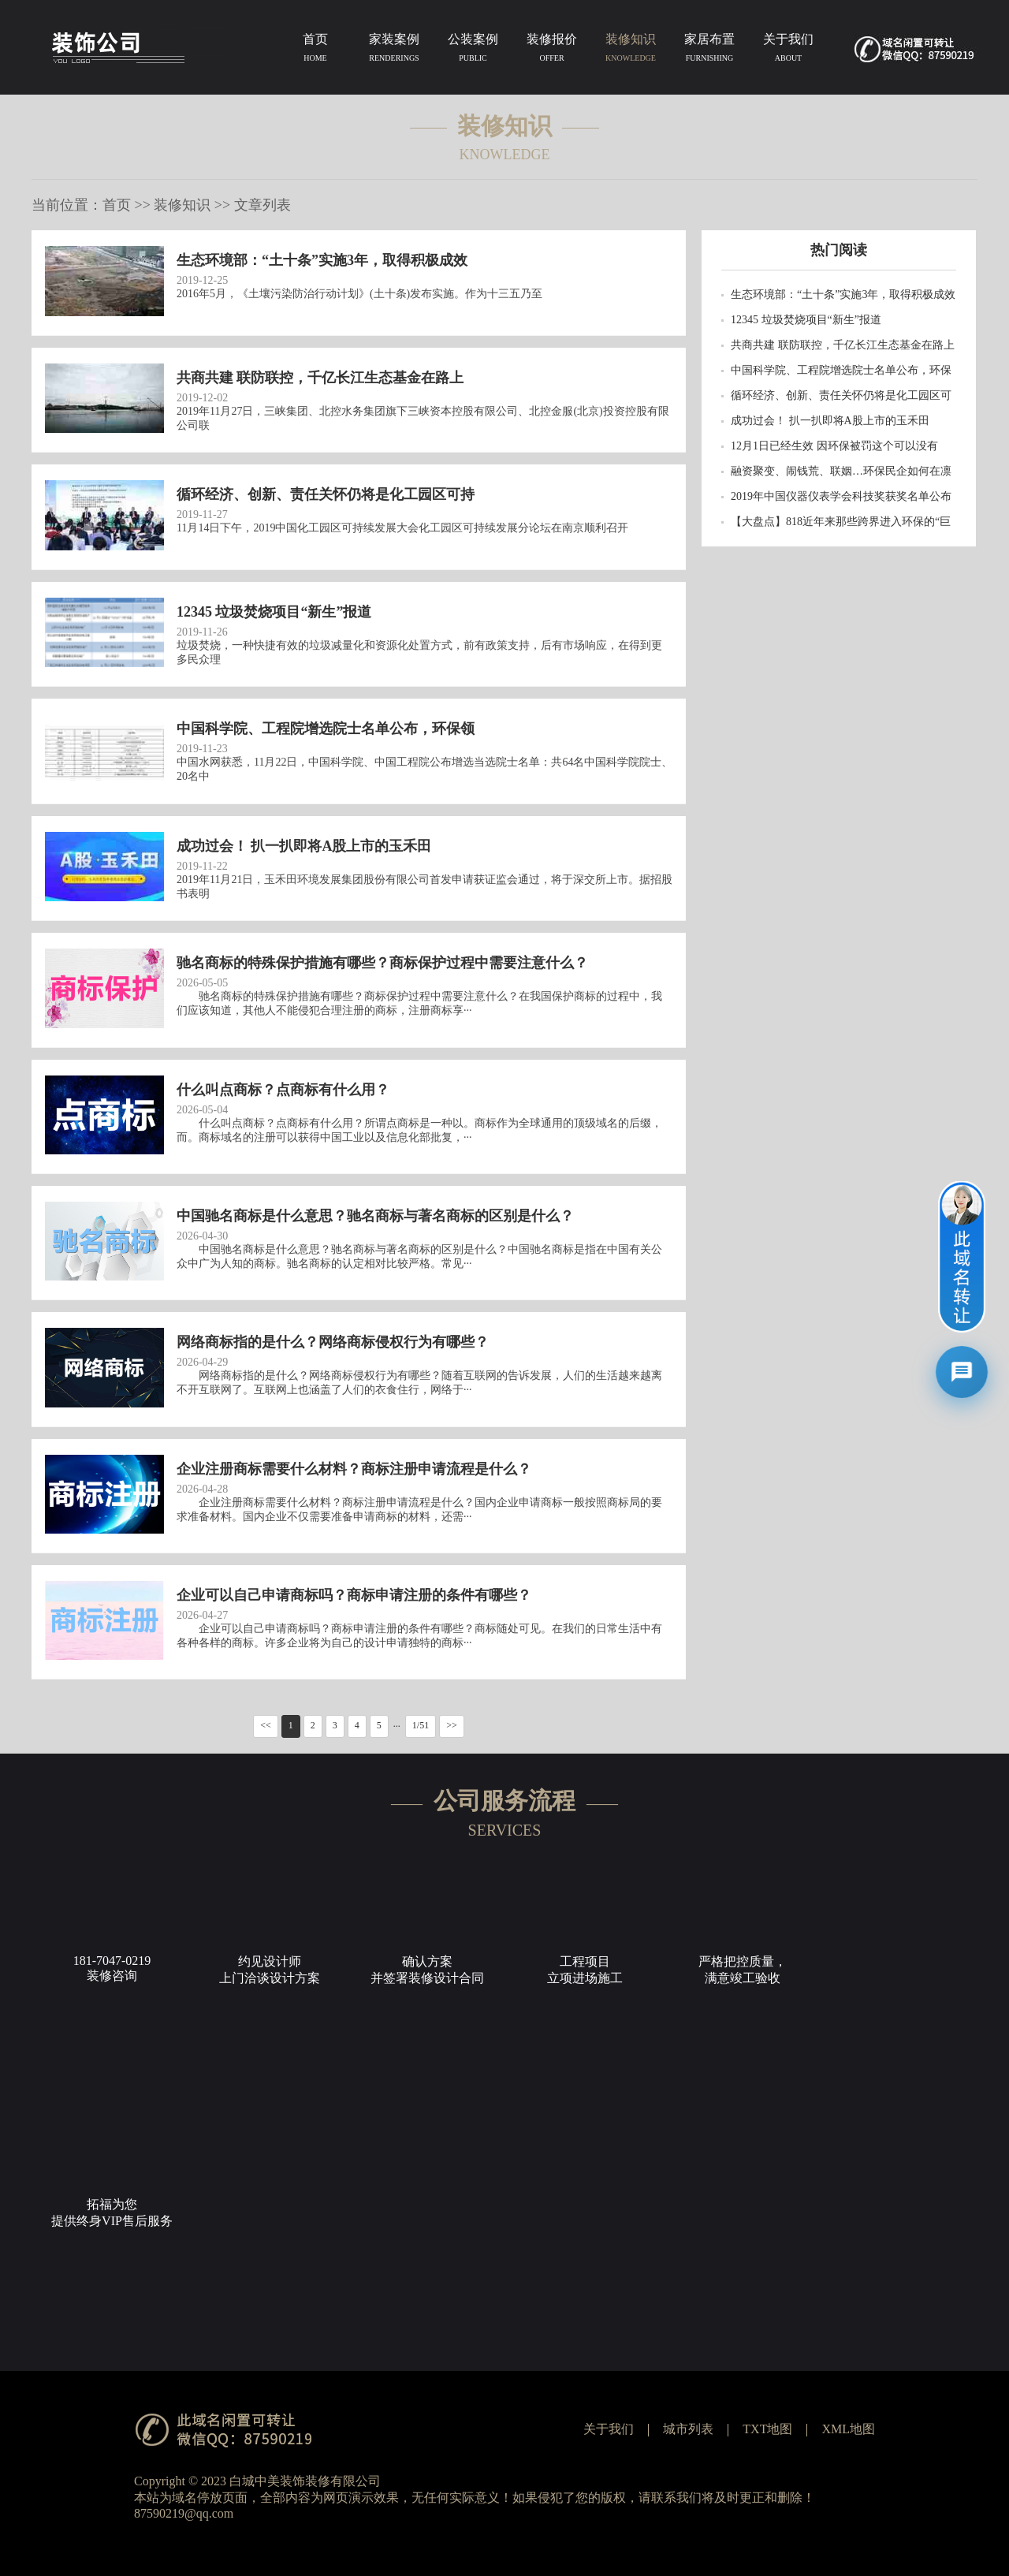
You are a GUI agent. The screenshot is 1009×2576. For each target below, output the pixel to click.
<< (265, 1725)
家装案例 (394, 50)
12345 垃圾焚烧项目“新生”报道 (806, 320)
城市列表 (688, 2429)
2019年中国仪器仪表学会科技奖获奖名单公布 (841, 496)
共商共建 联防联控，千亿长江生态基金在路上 (843, 345)
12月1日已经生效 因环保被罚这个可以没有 (834, 446)
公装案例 (473, 50)
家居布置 (709, 50)
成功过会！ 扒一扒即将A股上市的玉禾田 (830, 421)
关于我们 (788, 50)
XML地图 (848, 2429)
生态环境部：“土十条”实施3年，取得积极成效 (843, 294)
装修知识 (630, 50)
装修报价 (551, 50)
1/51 (420, 1725)
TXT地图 (767, 2429)
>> (451, 1725)
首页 (315, 50)
